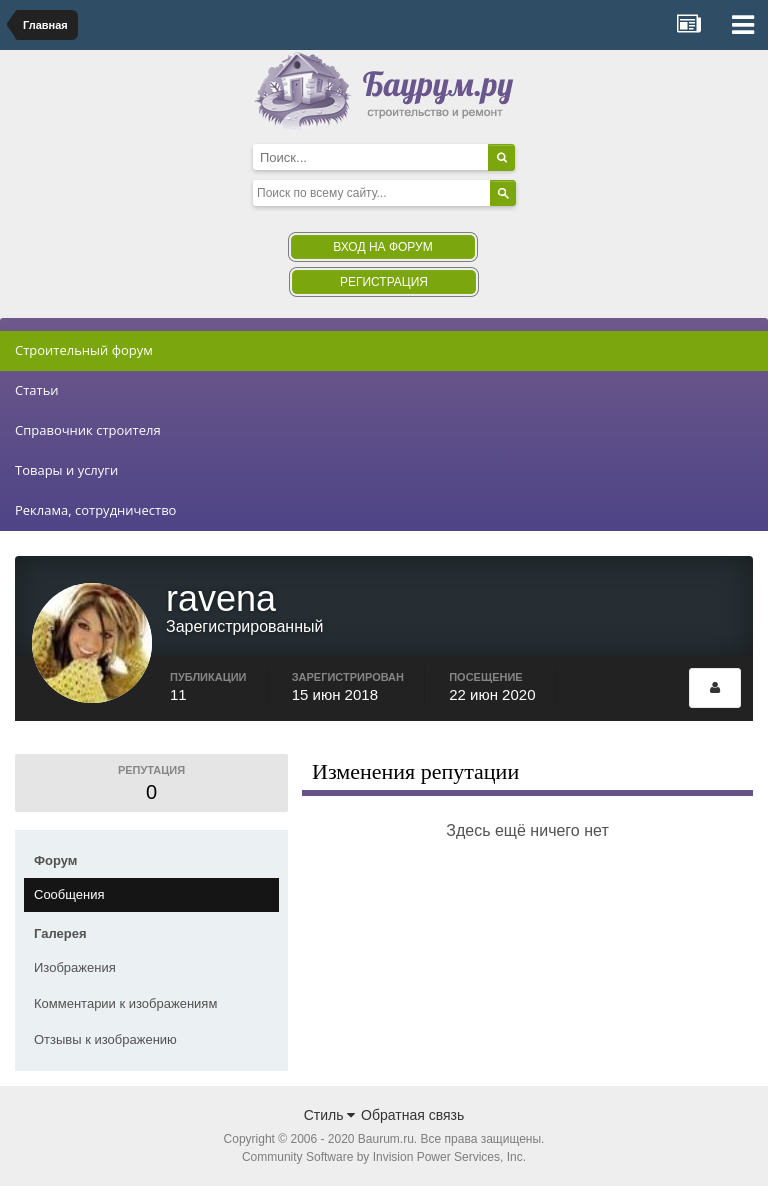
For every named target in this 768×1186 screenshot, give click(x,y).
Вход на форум (382, 247)
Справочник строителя (88, 430)
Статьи (37, 390)
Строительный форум (84, 350)
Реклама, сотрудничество (95, 510)
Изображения (75, 967)
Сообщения (69, 894)
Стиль (330, 1115)
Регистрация (384, 282)
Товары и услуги (66, 470)
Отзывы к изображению (105, 1039)
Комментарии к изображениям (125, 1003)
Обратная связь (412, 1115)
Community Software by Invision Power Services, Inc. (384, 1157)
